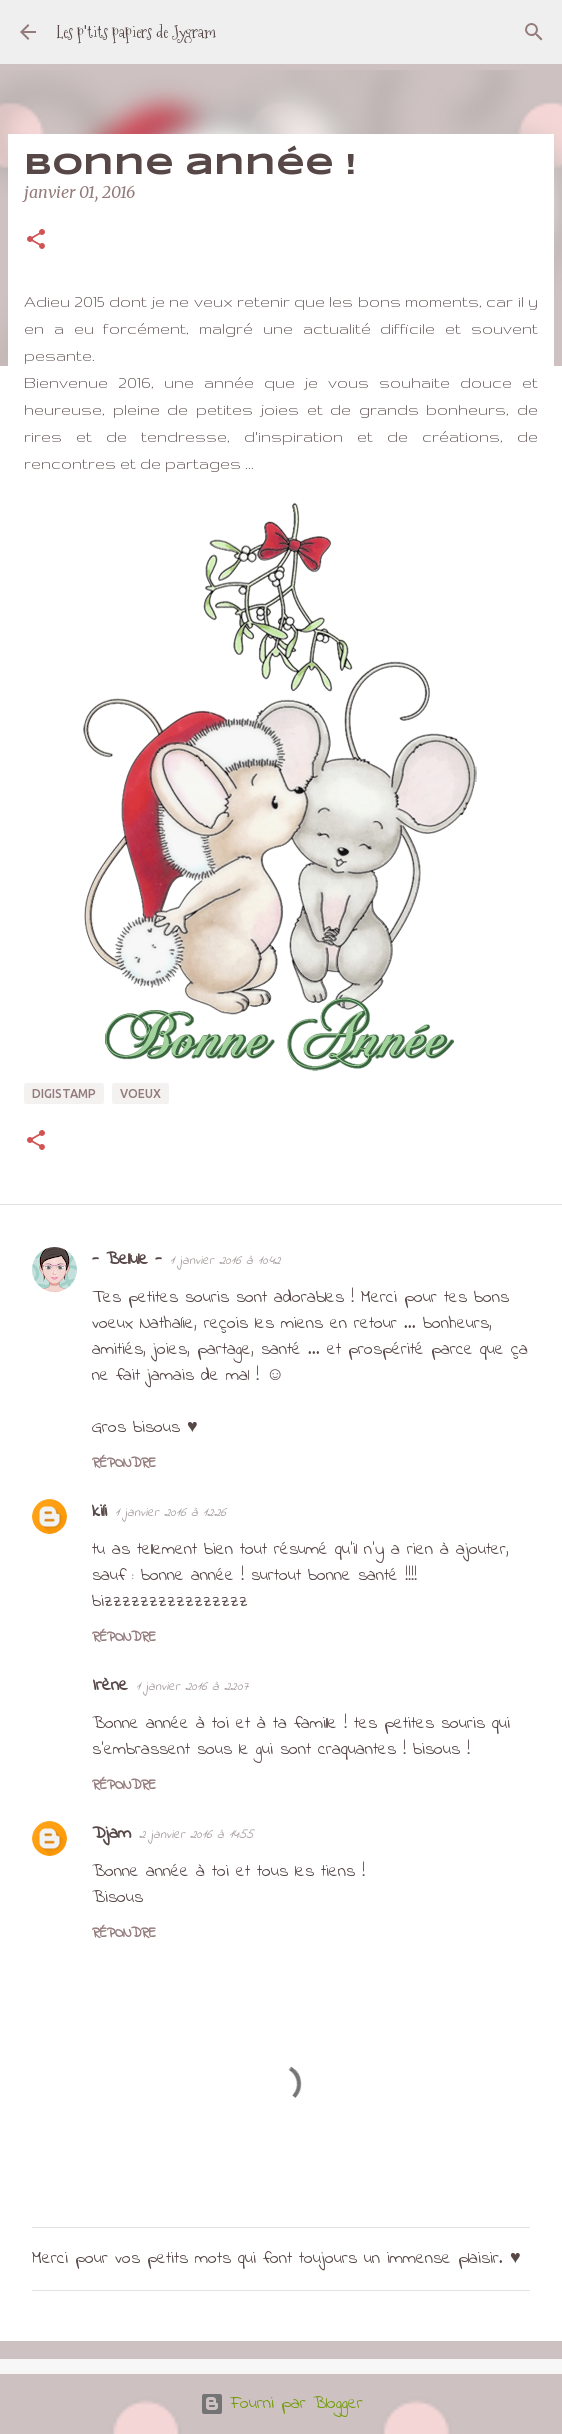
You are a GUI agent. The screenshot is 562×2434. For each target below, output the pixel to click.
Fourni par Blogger (281, 2404)
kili (99, 1512)
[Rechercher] (534, 32)
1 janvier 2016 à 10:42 (225, 1260)
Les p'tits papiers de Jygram (136, 32)
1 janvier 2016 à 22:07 (192, 1686)
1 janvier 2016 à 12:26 (170, 1512)
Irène (110, 1686)
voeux (140, 1093)
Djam (111, 1834)
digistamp (64, 1093)
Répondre (124, 1463)
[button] (36, 240)
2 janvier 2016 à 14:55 (196, 1834)
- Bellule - (127, 1260)
